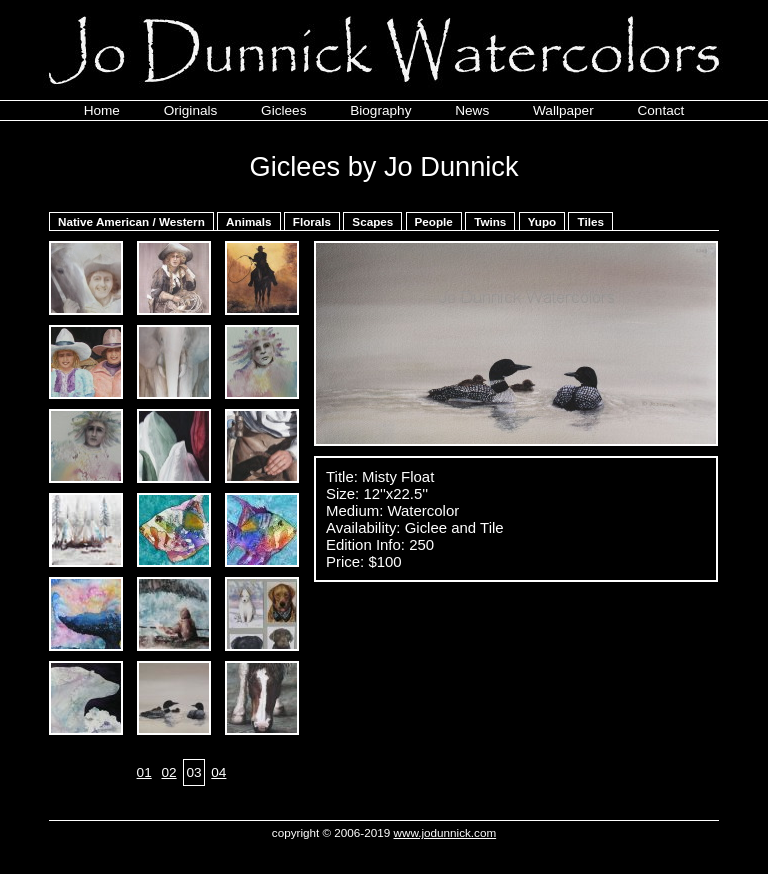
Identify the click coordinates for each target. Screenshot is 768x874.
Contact (660, 110)
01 (144, 772)
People (434, 221)
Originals (191, 110)
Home (102, 110)
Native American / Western (131, 221)
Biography (380, 110)
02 (168, 772)
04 (218, 772)
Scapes (372, 221)
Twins (490, 221)
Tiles (590, 221)
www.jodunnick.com (445, 832)
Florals (312, 221)
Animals (248, 221)
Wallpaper (563, 110)
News (472, 110)
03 (193, 772)
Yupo (542, 221)
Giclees (283, 110)
